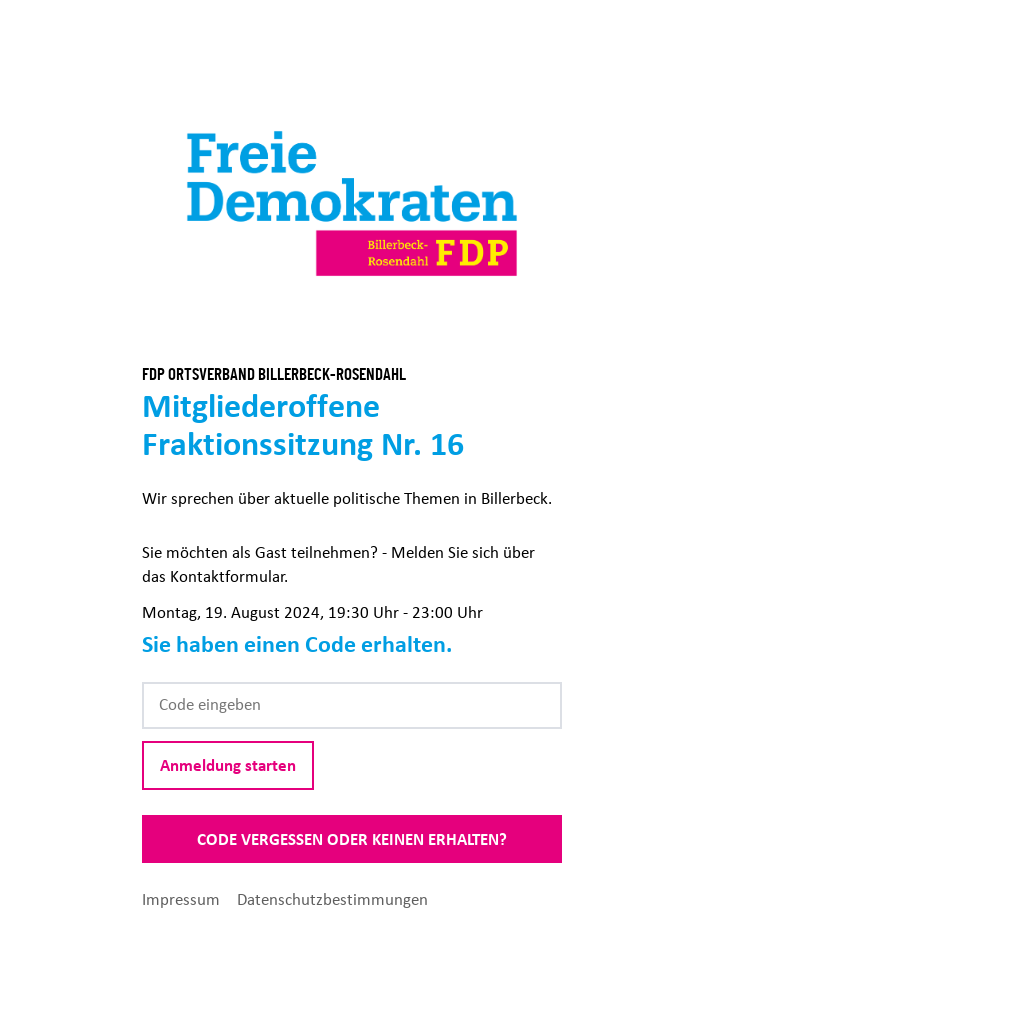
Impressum (183, 899)
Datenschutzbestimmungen (332, 899)
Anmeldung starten (228, 765)
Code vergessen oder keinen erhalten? (352, 839)
